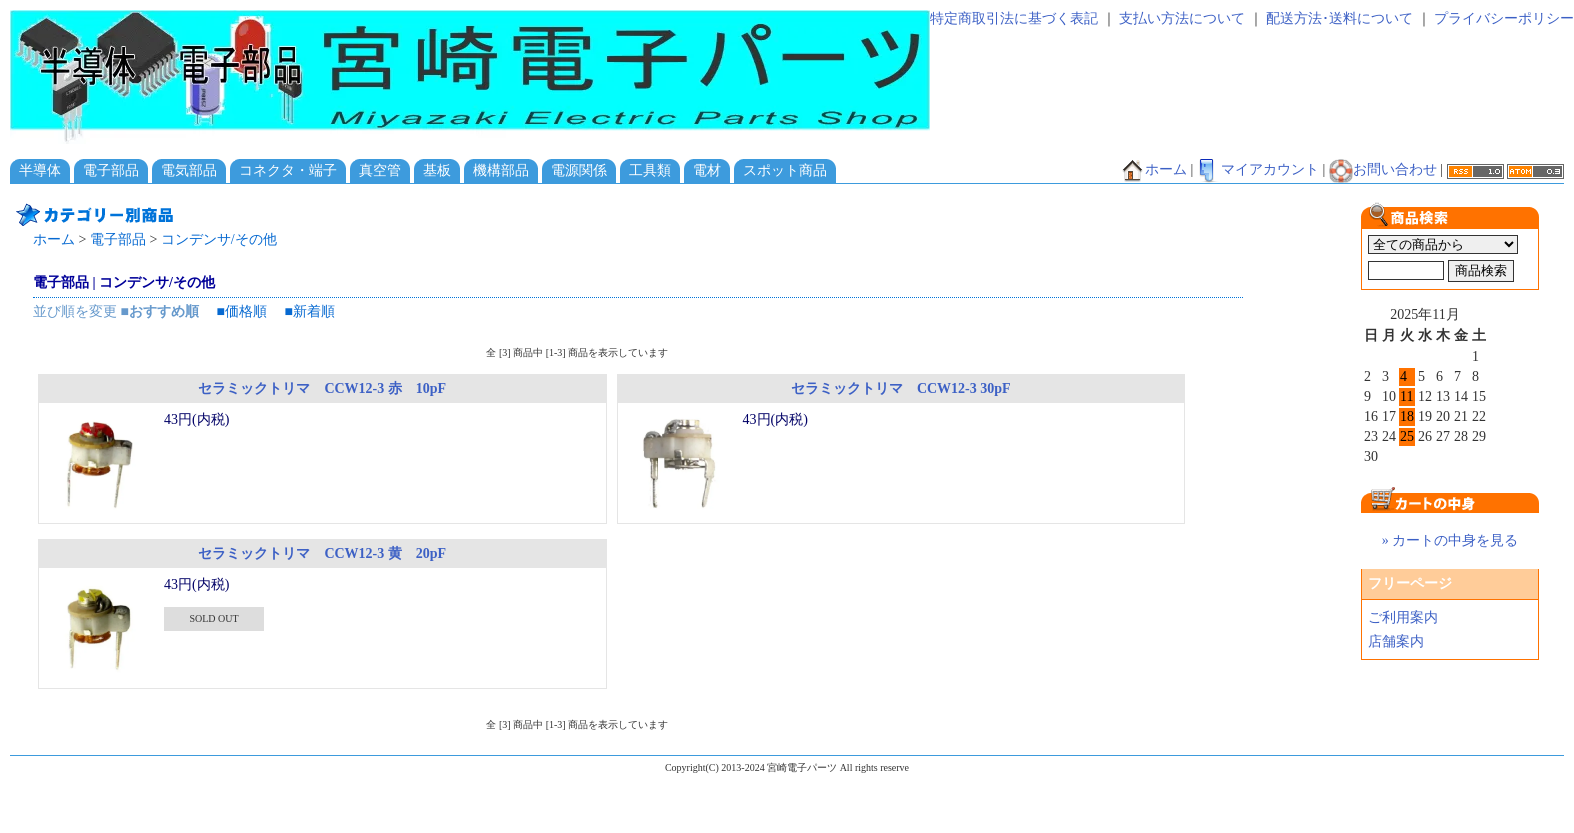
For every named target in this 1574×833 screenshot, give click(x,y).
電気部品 (189, 170)
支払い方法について (1182, 18)
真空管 (380, 170)
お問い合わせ (1383, 169)
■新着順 (309, 311)
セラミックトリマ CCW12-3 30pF (901, 388)
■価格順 (241, 311)
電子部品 (111, 170)
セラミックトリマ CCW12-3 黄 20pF (322, 553)
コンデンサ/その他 (219, 239)
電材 (707, 170)
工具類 (650, 170)
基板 (437, 170)
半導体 (40, 170)
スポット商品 (785, 170)
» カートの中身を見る (1450, 540)
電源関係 (579, 170)
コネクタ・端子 (288, 170)
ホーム (1154, 169)
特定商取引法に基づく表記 (1014, 18)
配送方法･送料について (1339, 18)
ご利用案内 (1403, 617)
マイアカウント (1258, 169)
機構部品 (501, 170)
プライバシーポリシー (1504, 18)
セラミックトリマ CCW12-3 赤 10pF (322, 388)
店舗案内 (1396, 641)
